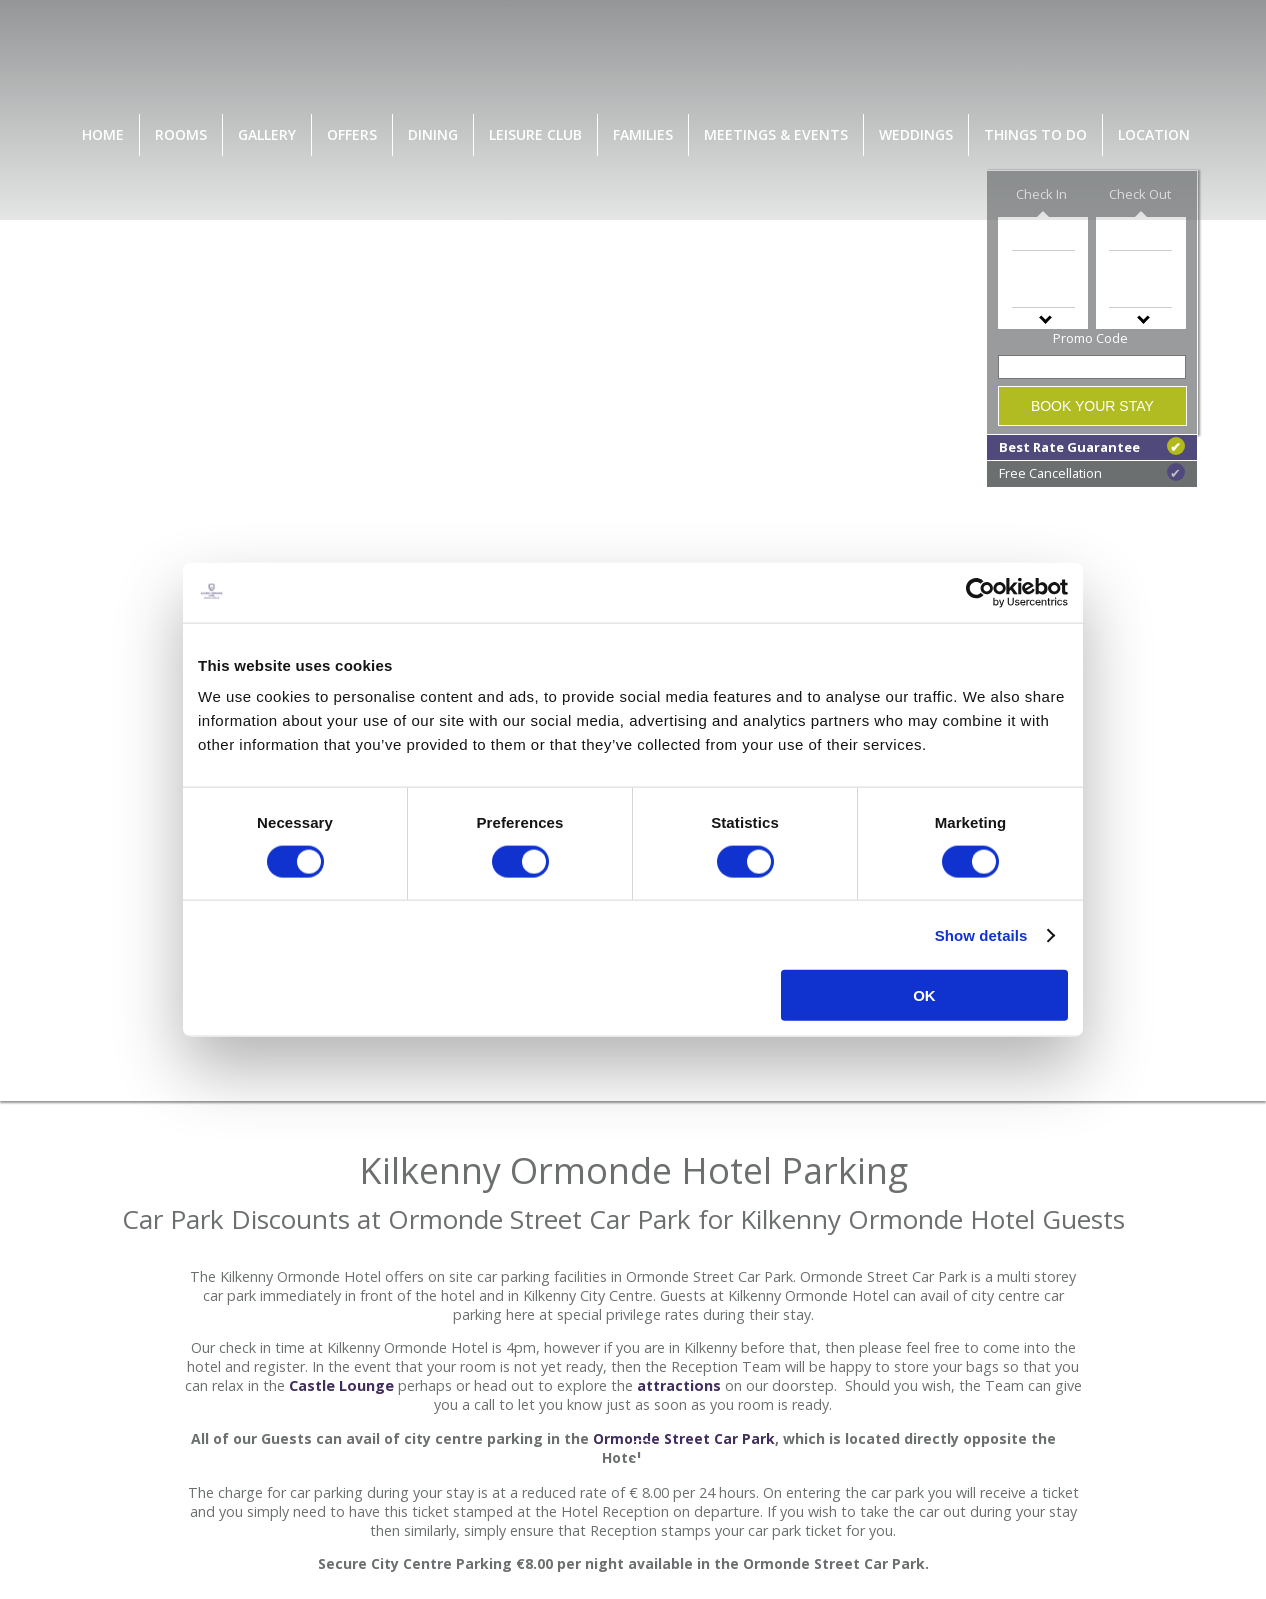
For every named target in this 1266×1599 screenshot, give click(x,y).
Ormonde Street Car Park (684, 1438)
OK (924, 995)
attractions (679, 1385)
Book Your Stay (1092, 406)
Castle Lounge (341, 1385)
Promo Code (1090, 338)
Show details (981, 934)
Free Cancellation (1092, 472)
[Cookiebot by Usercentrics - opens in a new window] (980, 592)
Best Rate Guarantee (1092, 446)
